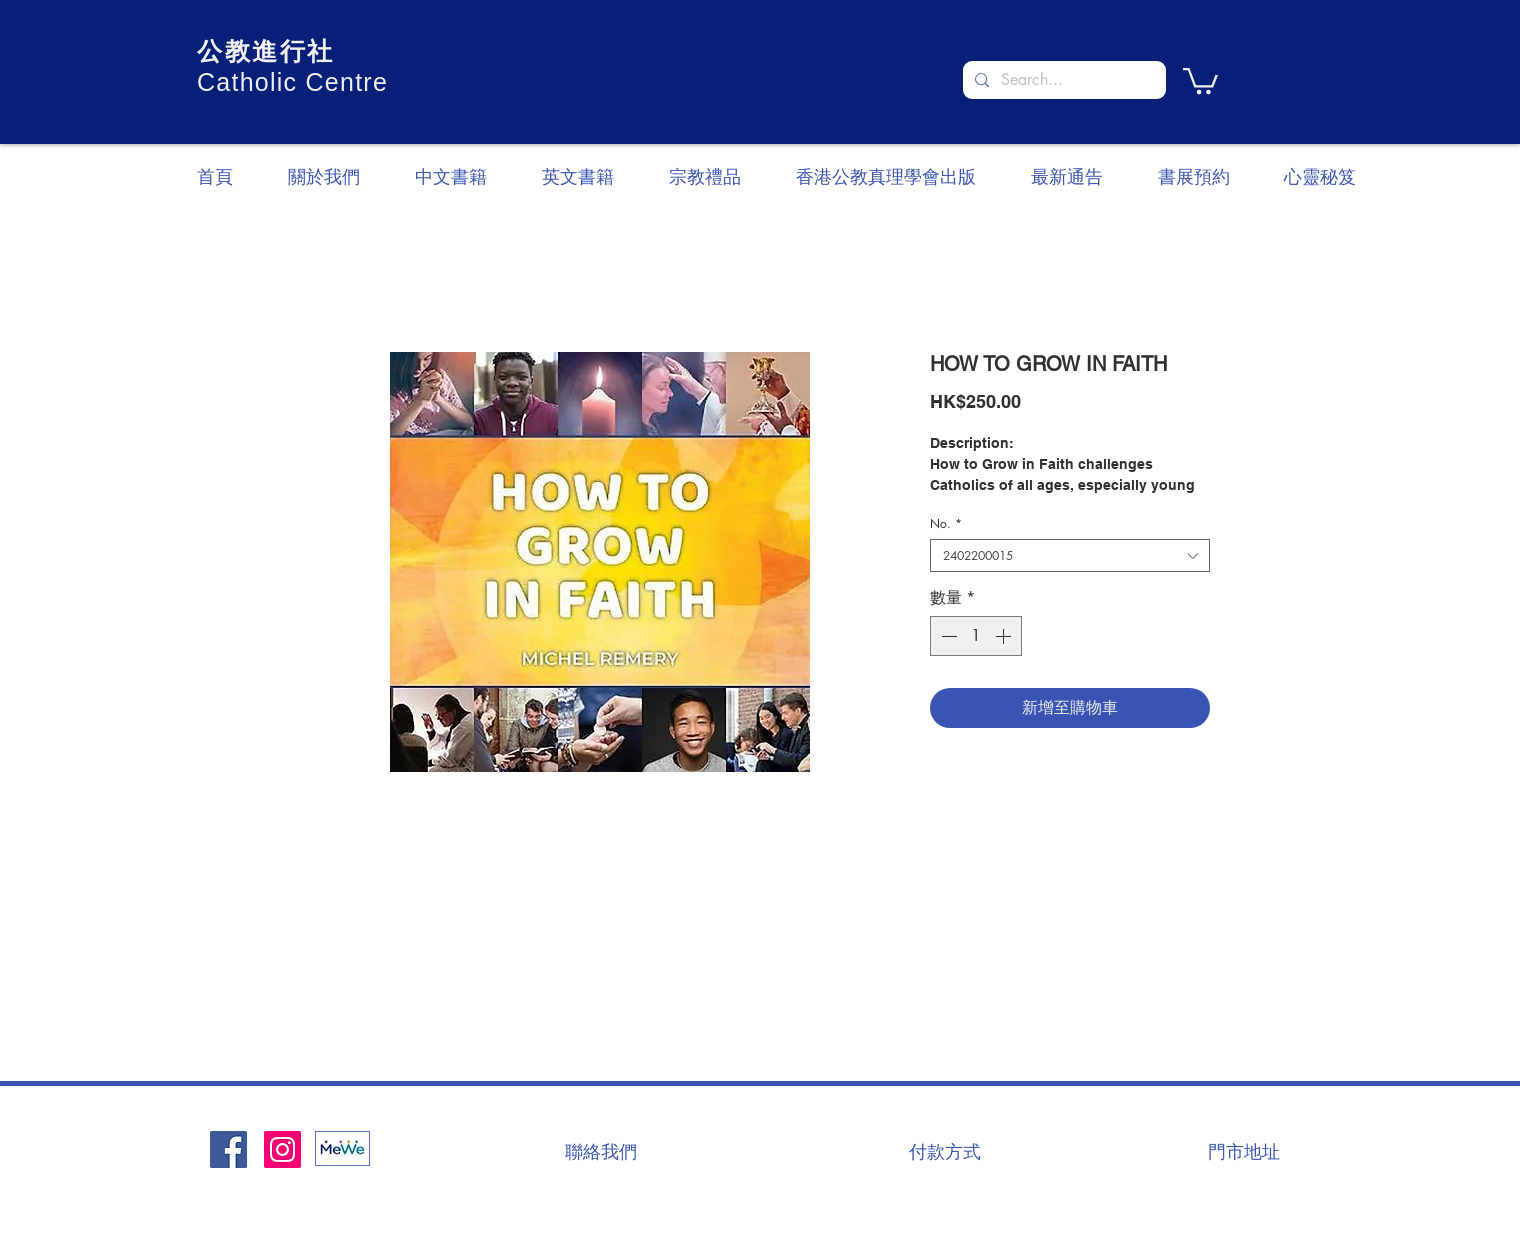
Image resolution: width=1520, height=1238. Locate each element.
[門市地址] (1244, 1151)
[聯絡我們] (601, 1151)
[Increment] (1005, 636)
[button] (1200, 79)
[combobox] (1070, 555)
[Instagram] (282, 1149)
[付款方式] (945, 1151)
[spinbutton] (976, 636)
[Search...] (1062, 80)
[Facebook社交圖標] (228, 1149)
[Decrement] (947, 636)
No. (946, 523)
